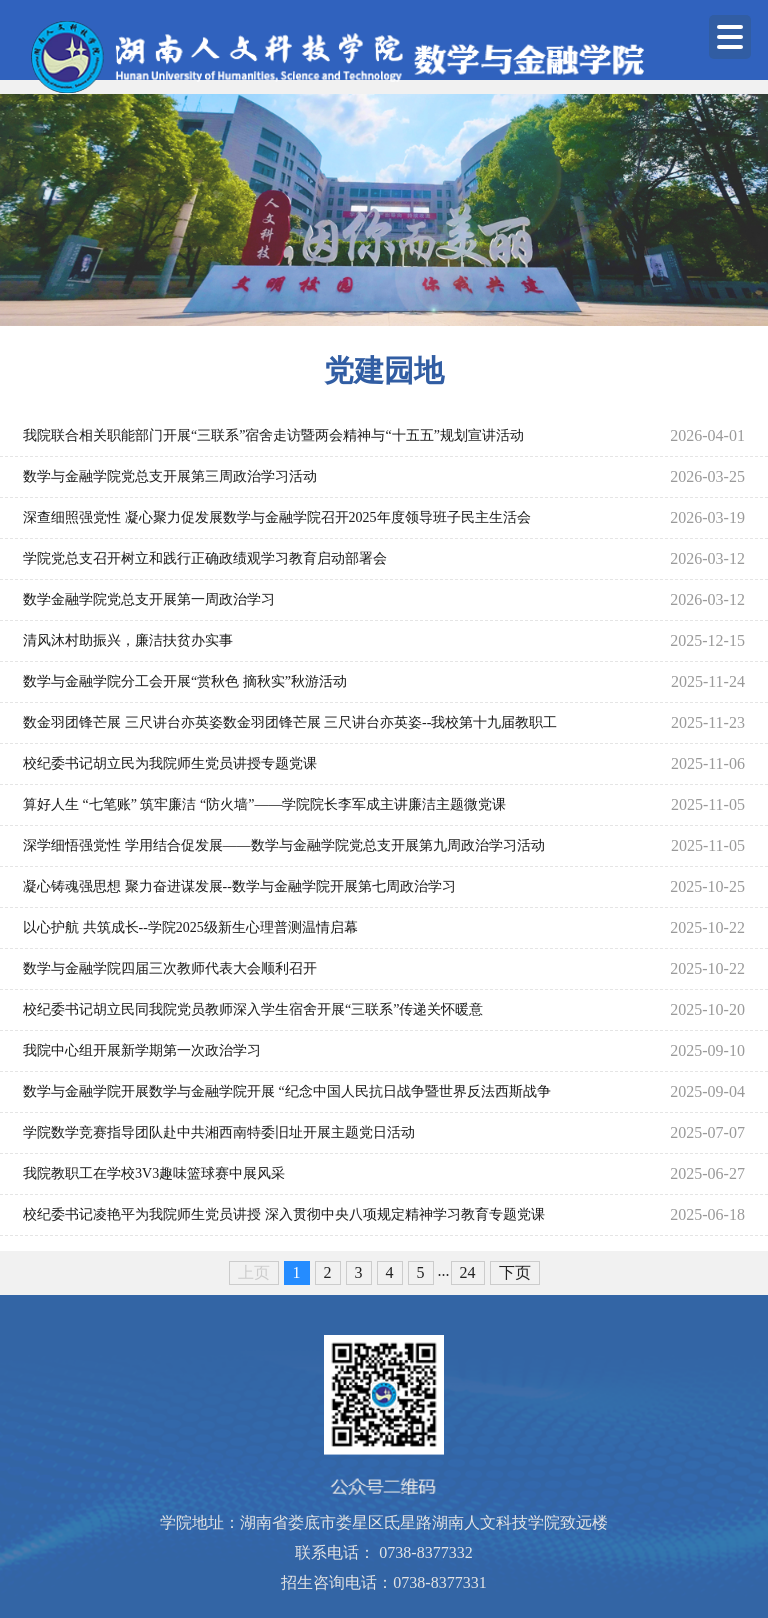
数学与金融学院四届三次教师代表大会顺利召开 (170, 968)
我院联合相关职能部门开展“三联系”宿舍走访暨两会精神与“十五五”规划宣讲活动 (273, 435)
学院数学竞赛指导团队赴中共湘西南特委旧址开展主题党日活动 (219, 1132)
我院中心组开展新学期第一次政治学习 (142, 1050)
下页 (515, 1272)
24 (468, 1272)
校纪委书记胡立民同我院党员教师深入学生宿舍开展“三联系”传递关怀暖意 (253, 1009)
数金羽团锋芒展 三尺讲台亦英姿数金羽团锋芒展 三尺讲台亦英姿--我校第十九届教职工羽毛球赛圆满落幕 (290, 729)
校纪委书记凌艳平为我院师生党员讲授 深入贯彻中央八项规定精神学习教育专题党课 (284, 1214)
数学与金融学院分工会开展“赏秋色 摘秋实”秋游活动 (185, 681)
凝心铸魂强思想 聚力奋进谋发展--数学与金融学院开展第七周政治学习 (239, 886)
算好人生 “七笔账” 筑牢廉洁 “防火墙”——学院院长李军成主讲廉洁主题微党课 (264, 804)
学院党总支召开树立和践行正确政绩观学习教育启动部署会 (205, 558)
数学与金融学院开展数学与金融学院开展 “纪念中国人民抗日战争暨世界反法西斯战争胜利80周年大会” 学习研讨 (287, 1098)
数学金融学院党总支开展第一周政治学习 (149, 599)
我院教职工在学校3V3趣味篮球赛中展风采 (154, 1173)
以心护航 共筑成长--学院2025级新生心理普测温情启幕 (190, 927)
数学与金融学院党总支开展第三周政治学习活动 (170, 476)
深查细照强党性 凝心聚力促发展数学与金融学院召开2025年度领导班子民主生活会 (277, 517)
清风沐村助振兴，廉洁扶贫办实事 (128, 640)
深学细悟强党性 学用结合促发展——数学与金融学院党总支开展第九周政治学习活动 (284, 845)
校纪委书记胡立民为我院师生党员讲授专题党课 (170, 763)
